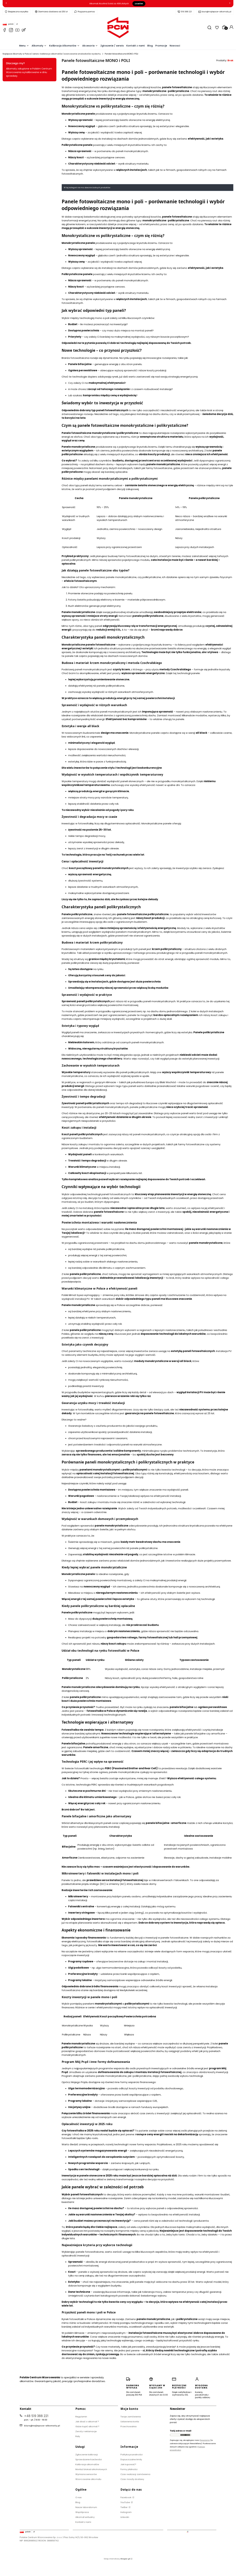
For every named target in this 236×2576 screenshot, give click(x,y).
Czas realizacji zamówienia (135, 2474)
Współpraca (82, 2512)
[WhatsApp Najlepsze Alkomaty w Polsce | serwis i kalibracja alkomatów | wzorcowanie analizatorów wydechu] (41, 2389)
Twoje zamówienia (130, 2416)
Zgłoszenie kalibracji (86, 2454)
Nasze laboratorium (86, 2507)
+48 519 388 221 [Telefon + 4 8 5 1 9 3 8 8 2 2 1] (36, 2416)
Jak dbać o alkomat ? (87, 2421)
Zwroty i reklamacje (86, 2431)
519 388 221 (186, 11)
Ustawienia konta (129, 2421)
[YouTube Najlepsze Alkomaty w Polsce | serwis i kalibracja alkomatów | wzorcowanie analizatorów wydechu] (17, 30)
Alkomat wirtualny (85, 2517)
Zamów (139, 3)
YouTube (125, 2502)
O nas (78, 2497)
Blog (77, 2502)
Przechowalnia (128, 2426)
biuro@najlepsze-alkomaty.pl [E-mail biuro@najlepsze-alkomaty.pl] (42, 2425)
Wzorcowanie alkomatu (88, 2479)
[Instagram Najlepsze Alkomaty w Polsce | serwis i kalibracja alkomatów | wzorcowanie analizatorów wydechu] (11, 30)
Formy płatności (129, 2469)
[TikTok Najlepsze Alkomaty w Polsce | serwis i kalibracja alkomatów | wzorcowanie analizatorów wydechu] (34, 2389)
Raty (77, 2436)
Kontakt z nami (83, 2522)
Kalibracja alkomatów (87, 2464)
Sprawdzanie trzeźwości (88, 2459)
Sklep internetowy (117, 2558)
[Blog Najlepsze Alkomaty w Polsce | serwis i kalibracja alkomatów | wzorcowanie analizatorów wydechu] (24, 30)
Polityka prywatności (131, 2454)
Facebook (126, 2497)
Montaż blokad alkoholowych (91, 2469)
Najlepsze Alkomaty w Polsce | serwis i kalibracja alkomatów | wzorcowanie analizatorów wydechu (52, 53)
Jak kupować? (128, 2464)
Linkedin (124, 2517)
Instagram (126, 2512)
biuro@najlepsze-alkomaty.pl (216, 11)
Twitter (124, 2507)
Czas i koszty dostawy (132, 2479)
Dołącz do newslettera (185, 2434)
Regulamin (81, 2416)
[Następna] (230, 3)
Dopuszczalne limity (131, 2459)
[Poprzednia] (6, 3)
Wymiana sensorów (86, 2474)
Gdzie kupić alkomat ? (87, 2426)
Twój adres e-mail (180, 2430)
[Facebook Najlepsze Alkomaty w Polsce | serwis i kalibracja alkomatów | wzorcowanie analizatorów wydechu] (5, 30)
